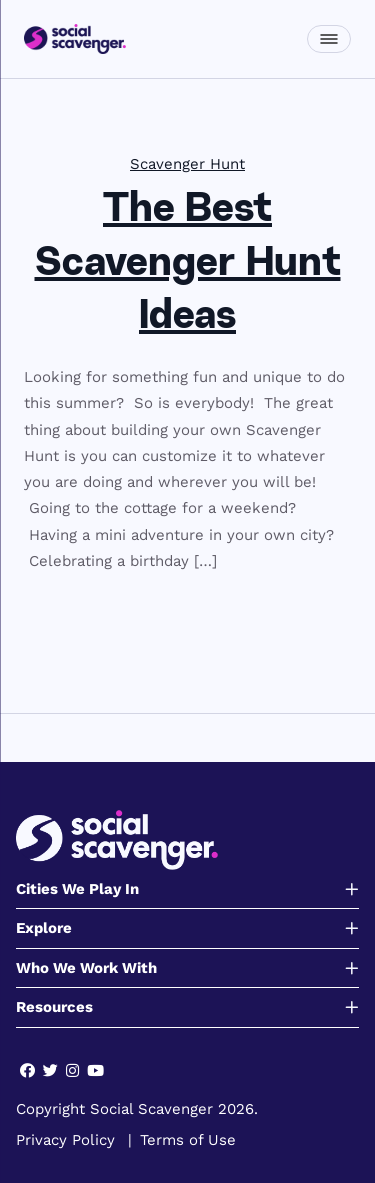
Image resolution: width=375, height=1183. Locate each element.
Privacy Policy (65, 1140)
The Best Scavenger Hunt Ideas (188, 264)
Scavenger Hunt (187, 164)
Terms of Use (188, 1140)
